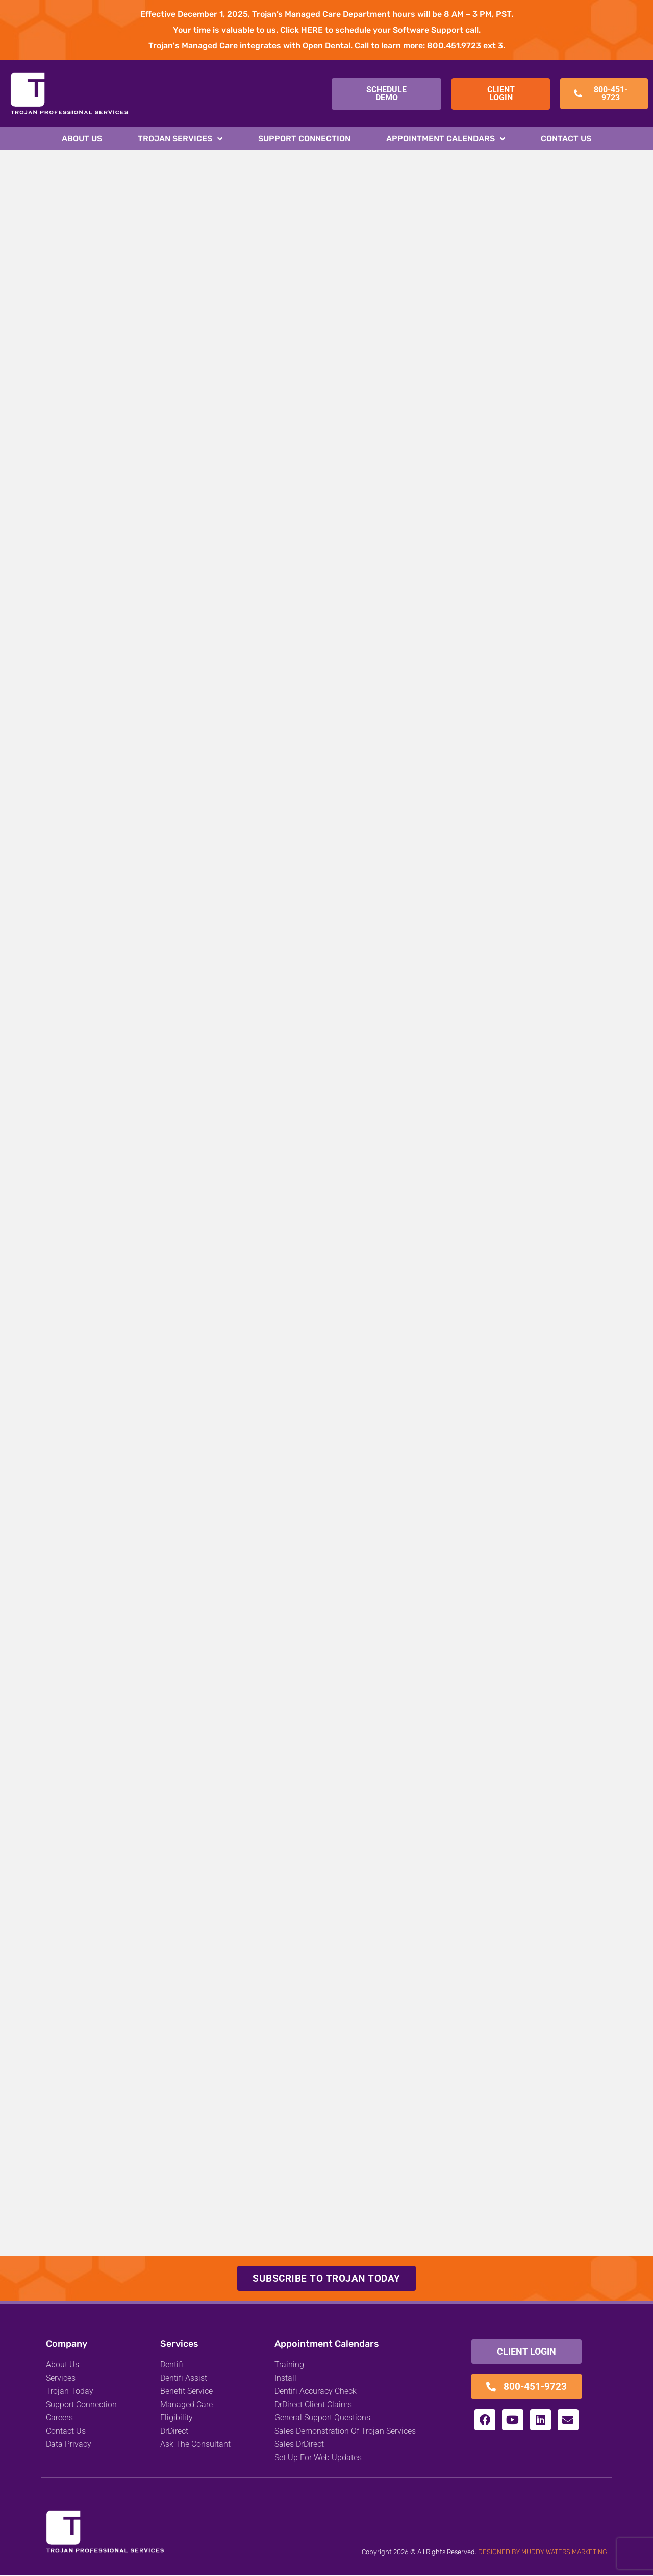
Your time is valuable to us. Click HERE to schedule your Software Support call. (327, 30)
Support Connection (304, 138)
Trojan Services (180, 139)
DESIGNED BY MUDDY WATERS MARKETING (542, 2552)
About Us (82, 138)
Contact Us (566, 138)
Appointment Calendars (445, 139)
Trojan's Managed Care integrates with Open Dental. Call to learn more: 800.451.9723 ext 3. (326, 45)
